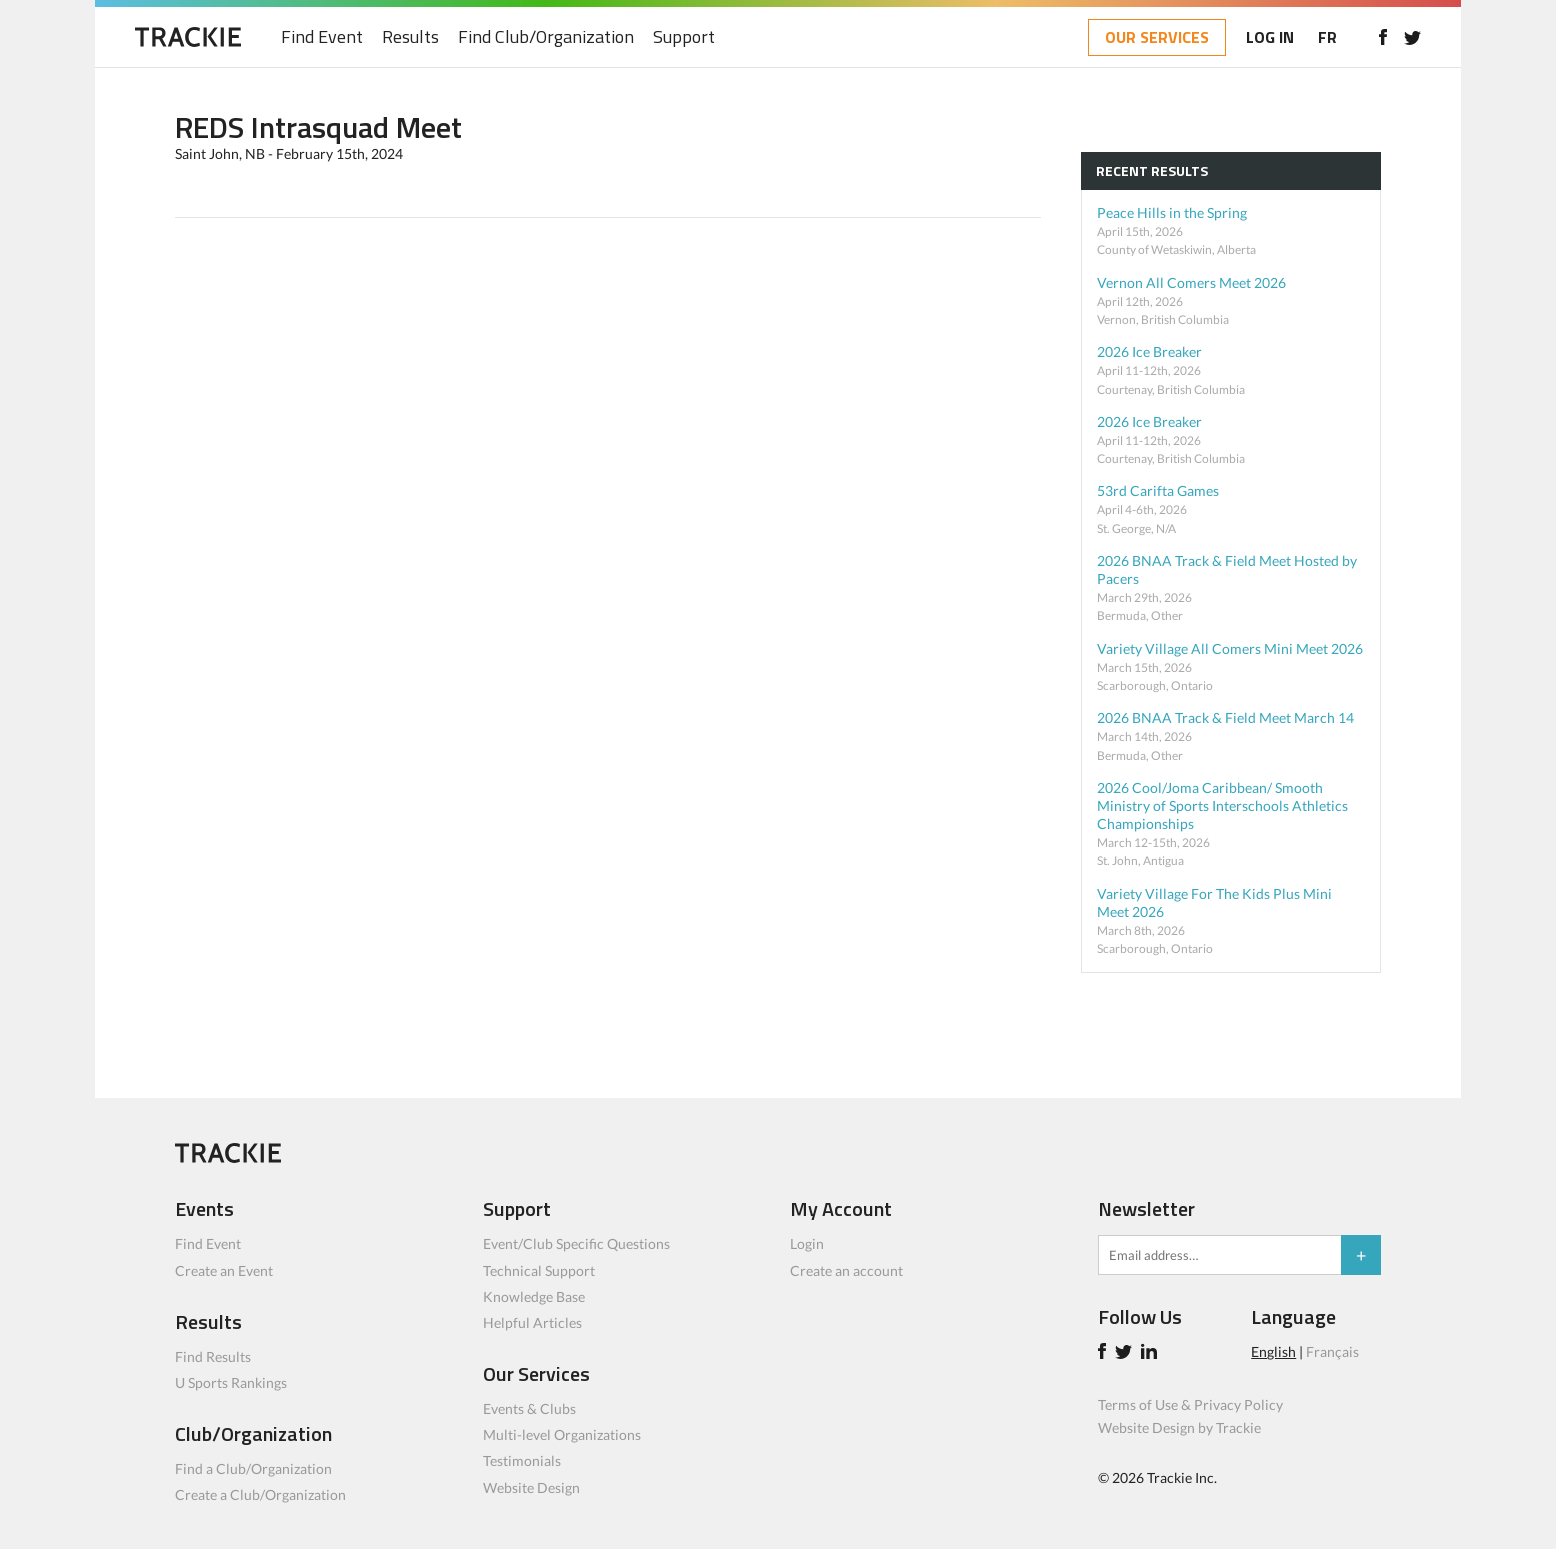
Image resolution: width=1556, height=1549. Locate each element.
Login (807, 1243)
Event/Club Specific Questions (576, 1243)
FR (1327, 37)
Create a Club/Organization (260, 1494)
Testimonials (522, 1460)
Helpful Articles (532, 1322)
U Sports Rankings (231, 1382)
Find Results (213, 1356)
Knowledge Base (534, 1296)
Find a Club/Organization (253, 1468)
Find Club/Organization (546, 37)
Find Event (322, 37)
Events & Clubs (529, 1408)
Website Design (531, 1487)
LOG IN (1270, 37)
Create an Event (224, 1270)
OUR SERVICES (1157, 37)
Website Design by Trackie (1179, 1427)
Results (410, 37)
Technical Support (539, 1270)
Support (684, 37)
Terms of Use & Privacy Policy (1190, 1404)
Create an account (846, 1270)
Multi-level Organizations (562, 1434)
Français (1332, 1351)
